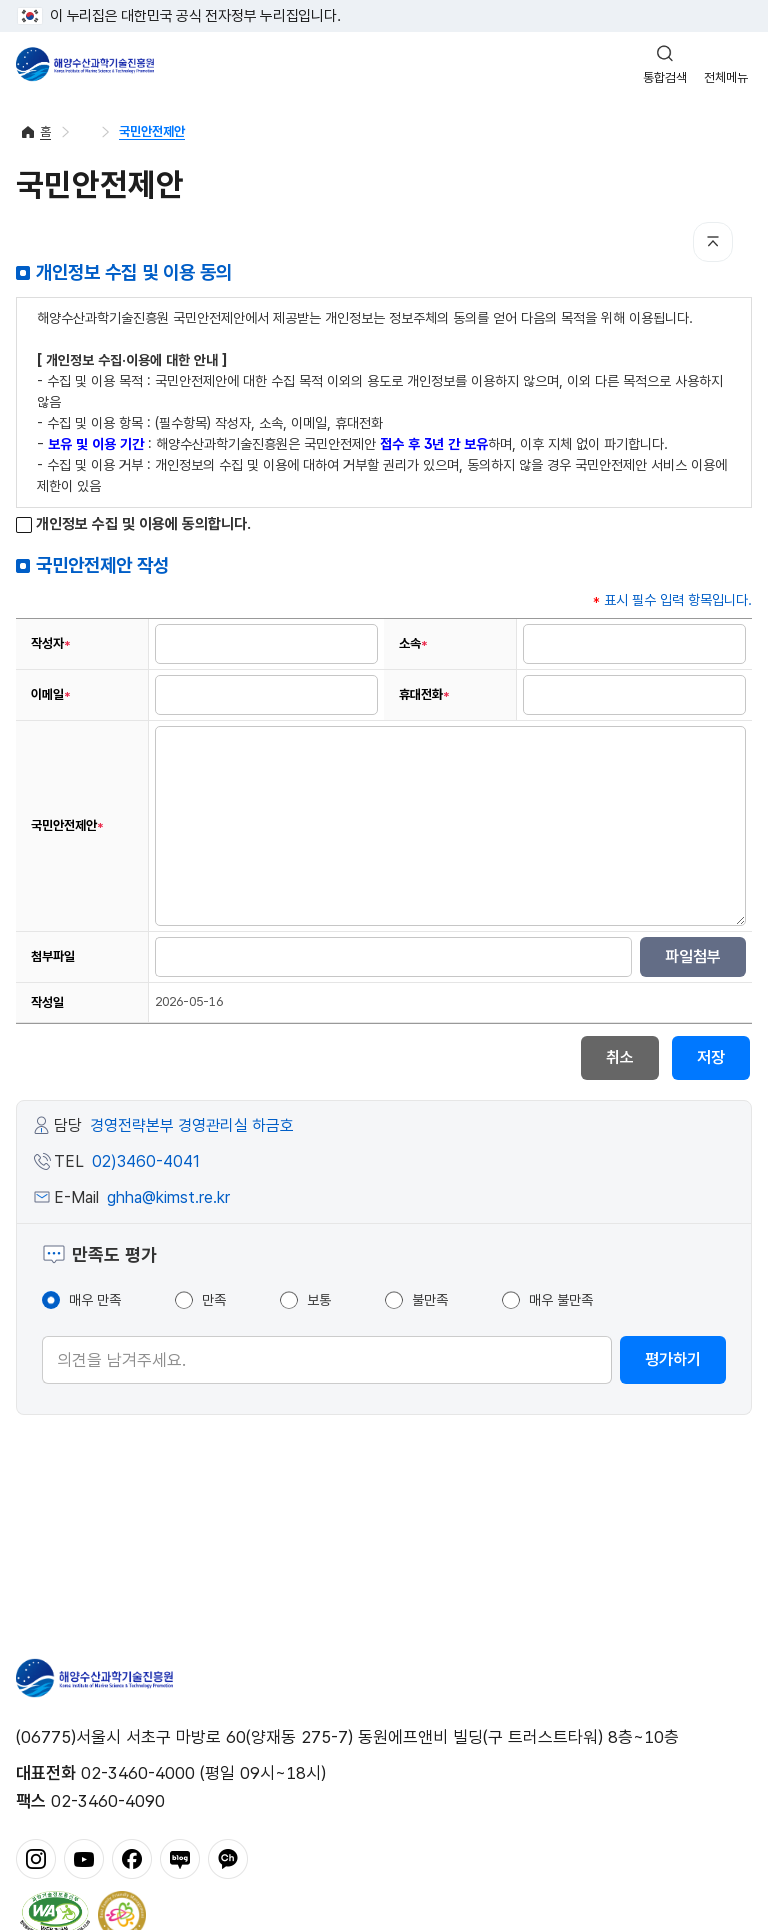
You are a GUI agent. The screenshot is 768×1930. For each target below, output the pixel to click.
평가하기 (673, 1359)
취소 (620, 1057)
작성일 (47, 1002)
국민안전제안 (152, 131)
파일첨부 (693, 956)
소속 (413, 644)
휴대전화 (424, 695)
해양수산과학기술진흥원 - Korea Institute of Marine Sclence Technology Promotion (85, 64)
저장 (711, 1057)
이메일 (51, 695)
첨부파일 (53, 956)
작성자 (51, 644)
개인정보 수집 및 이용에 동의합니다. (133, 524)
